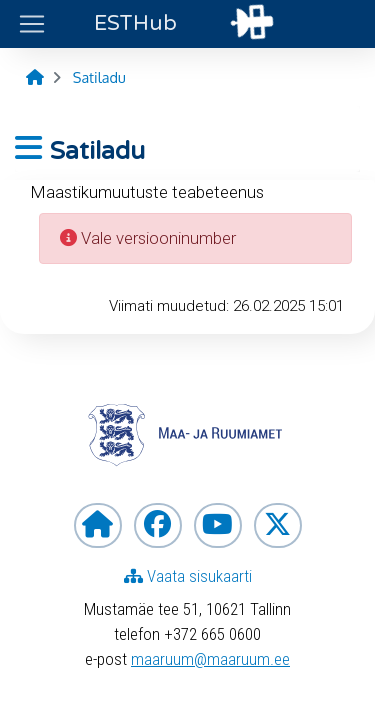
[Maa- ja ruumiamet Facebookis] (158, 525)
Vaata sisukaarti (188, 576)
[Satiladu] (99, 77)
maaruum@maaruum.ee (210, 659)
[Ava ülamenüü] (32, 24)
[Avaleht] (35, 77)
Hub (135, 23)
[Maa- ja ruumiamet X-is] (278, 525)
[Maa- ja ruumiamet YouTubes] (218, 525)
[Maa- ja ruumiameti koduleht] (98, 525)
